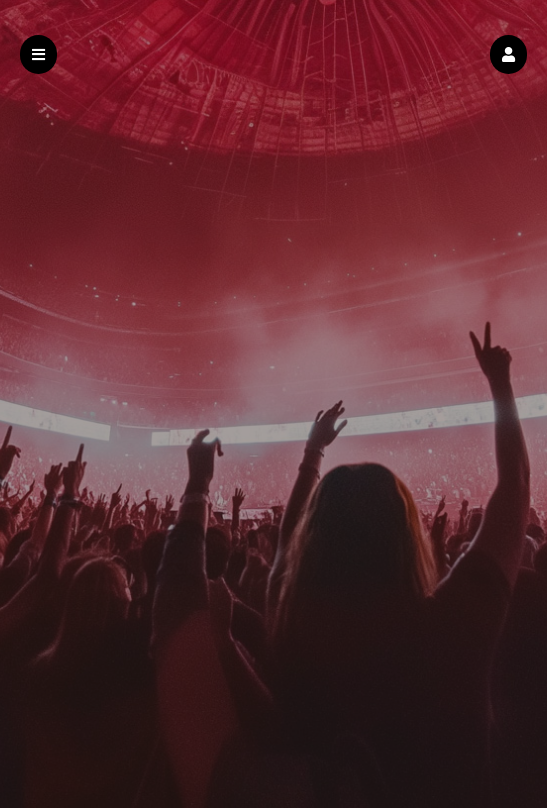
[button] (508, 54)
